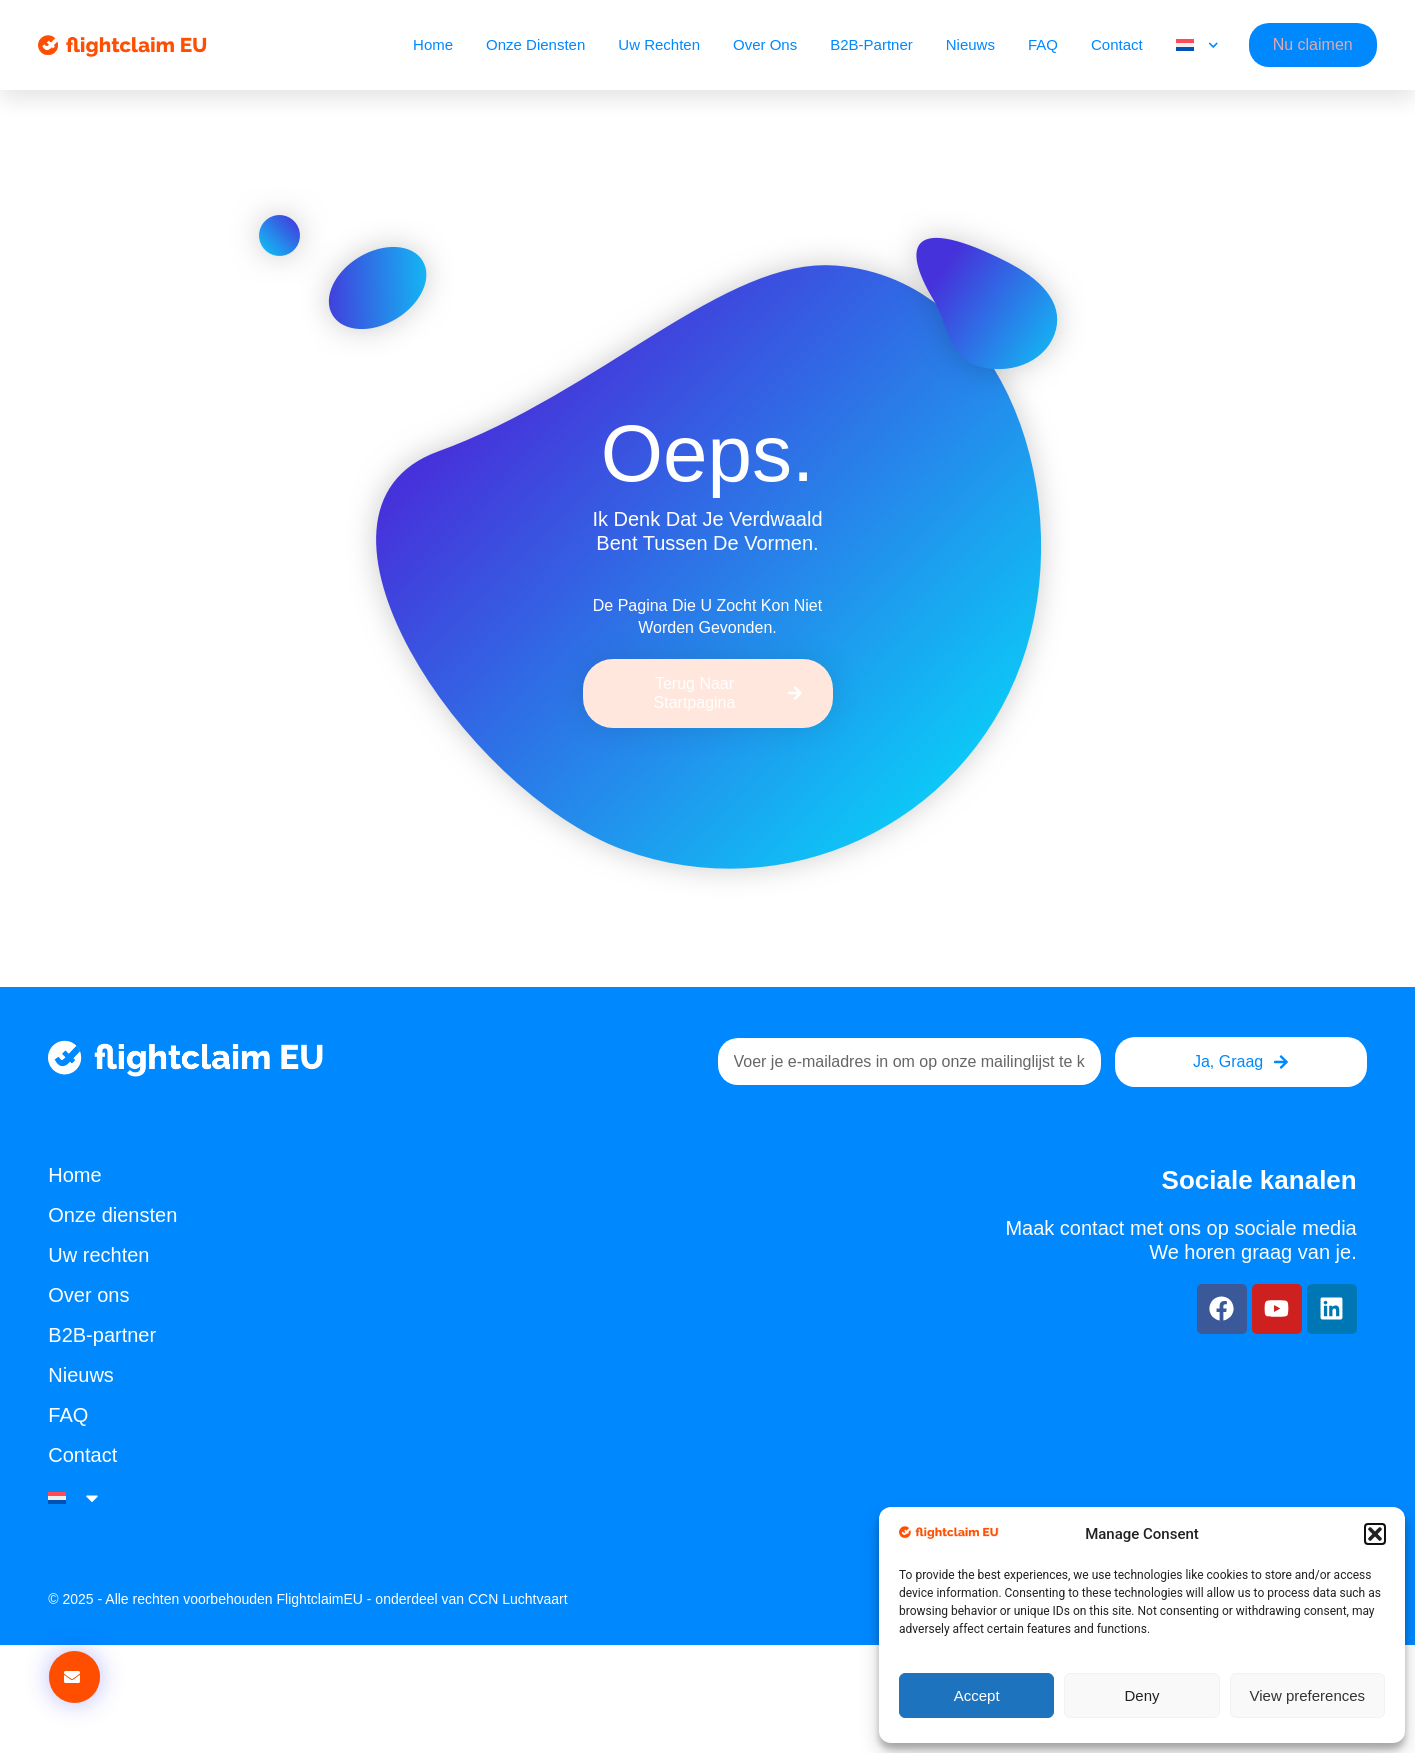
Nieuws (970, 44)
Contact (1117, 44)
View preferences (1308, 1695)
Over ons (765, 44)
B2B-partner (871, 44)
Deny (1141, 1695)
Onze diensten (535, 44)
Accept (977, 1695)
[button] (1375, 1534)
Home (433, 44)
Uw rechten (659, 44)
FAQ (1043, 44)
